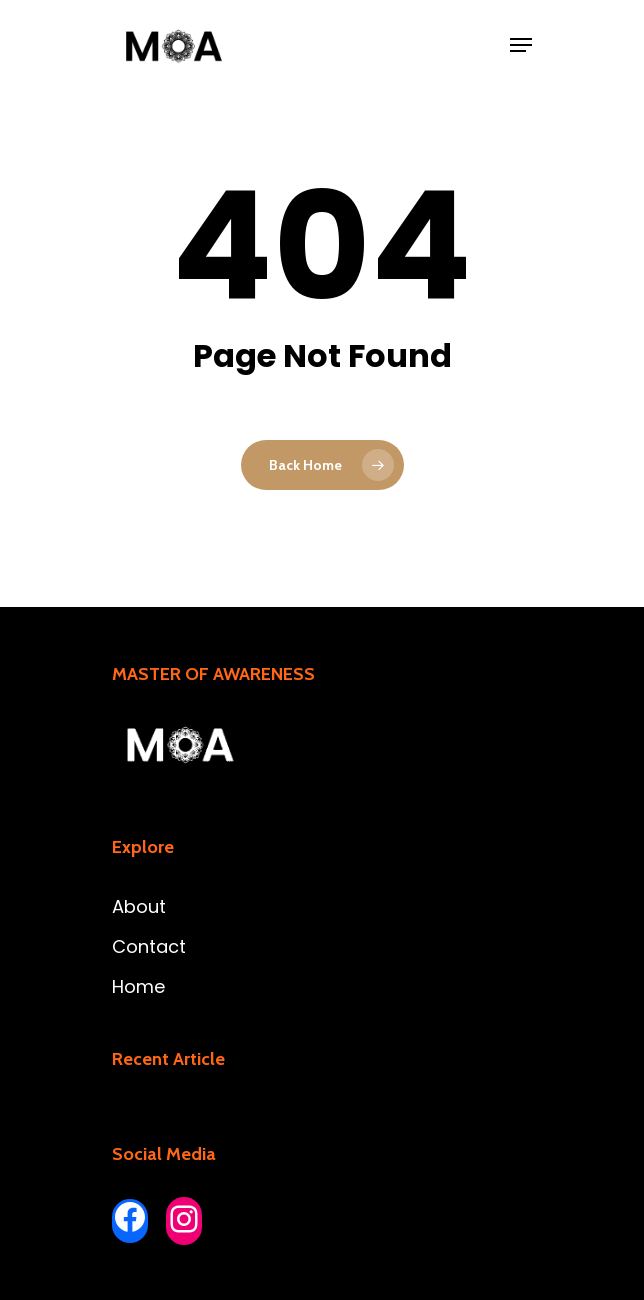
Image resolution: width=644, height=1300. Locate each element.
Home (138, 986)
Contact (149, 946)
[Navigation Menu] (521, 45)
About (139, 906)
